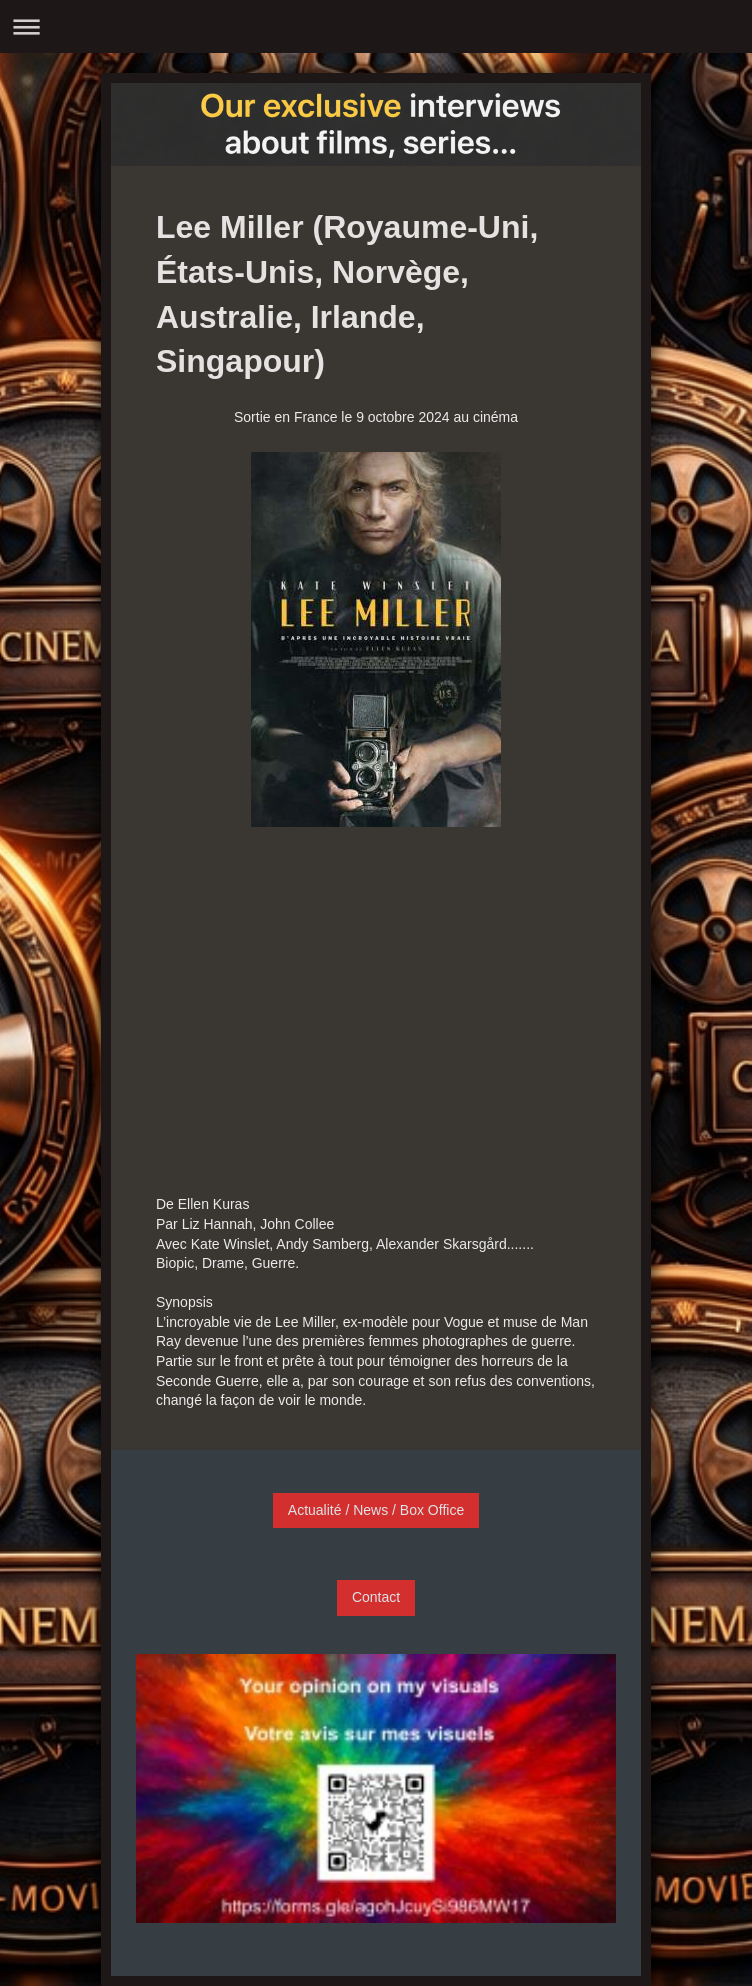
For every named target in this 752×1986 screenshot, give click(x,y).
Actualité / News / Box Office (376, 1510)
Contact (376, 1597)
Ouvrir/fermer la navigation (376, 26)
